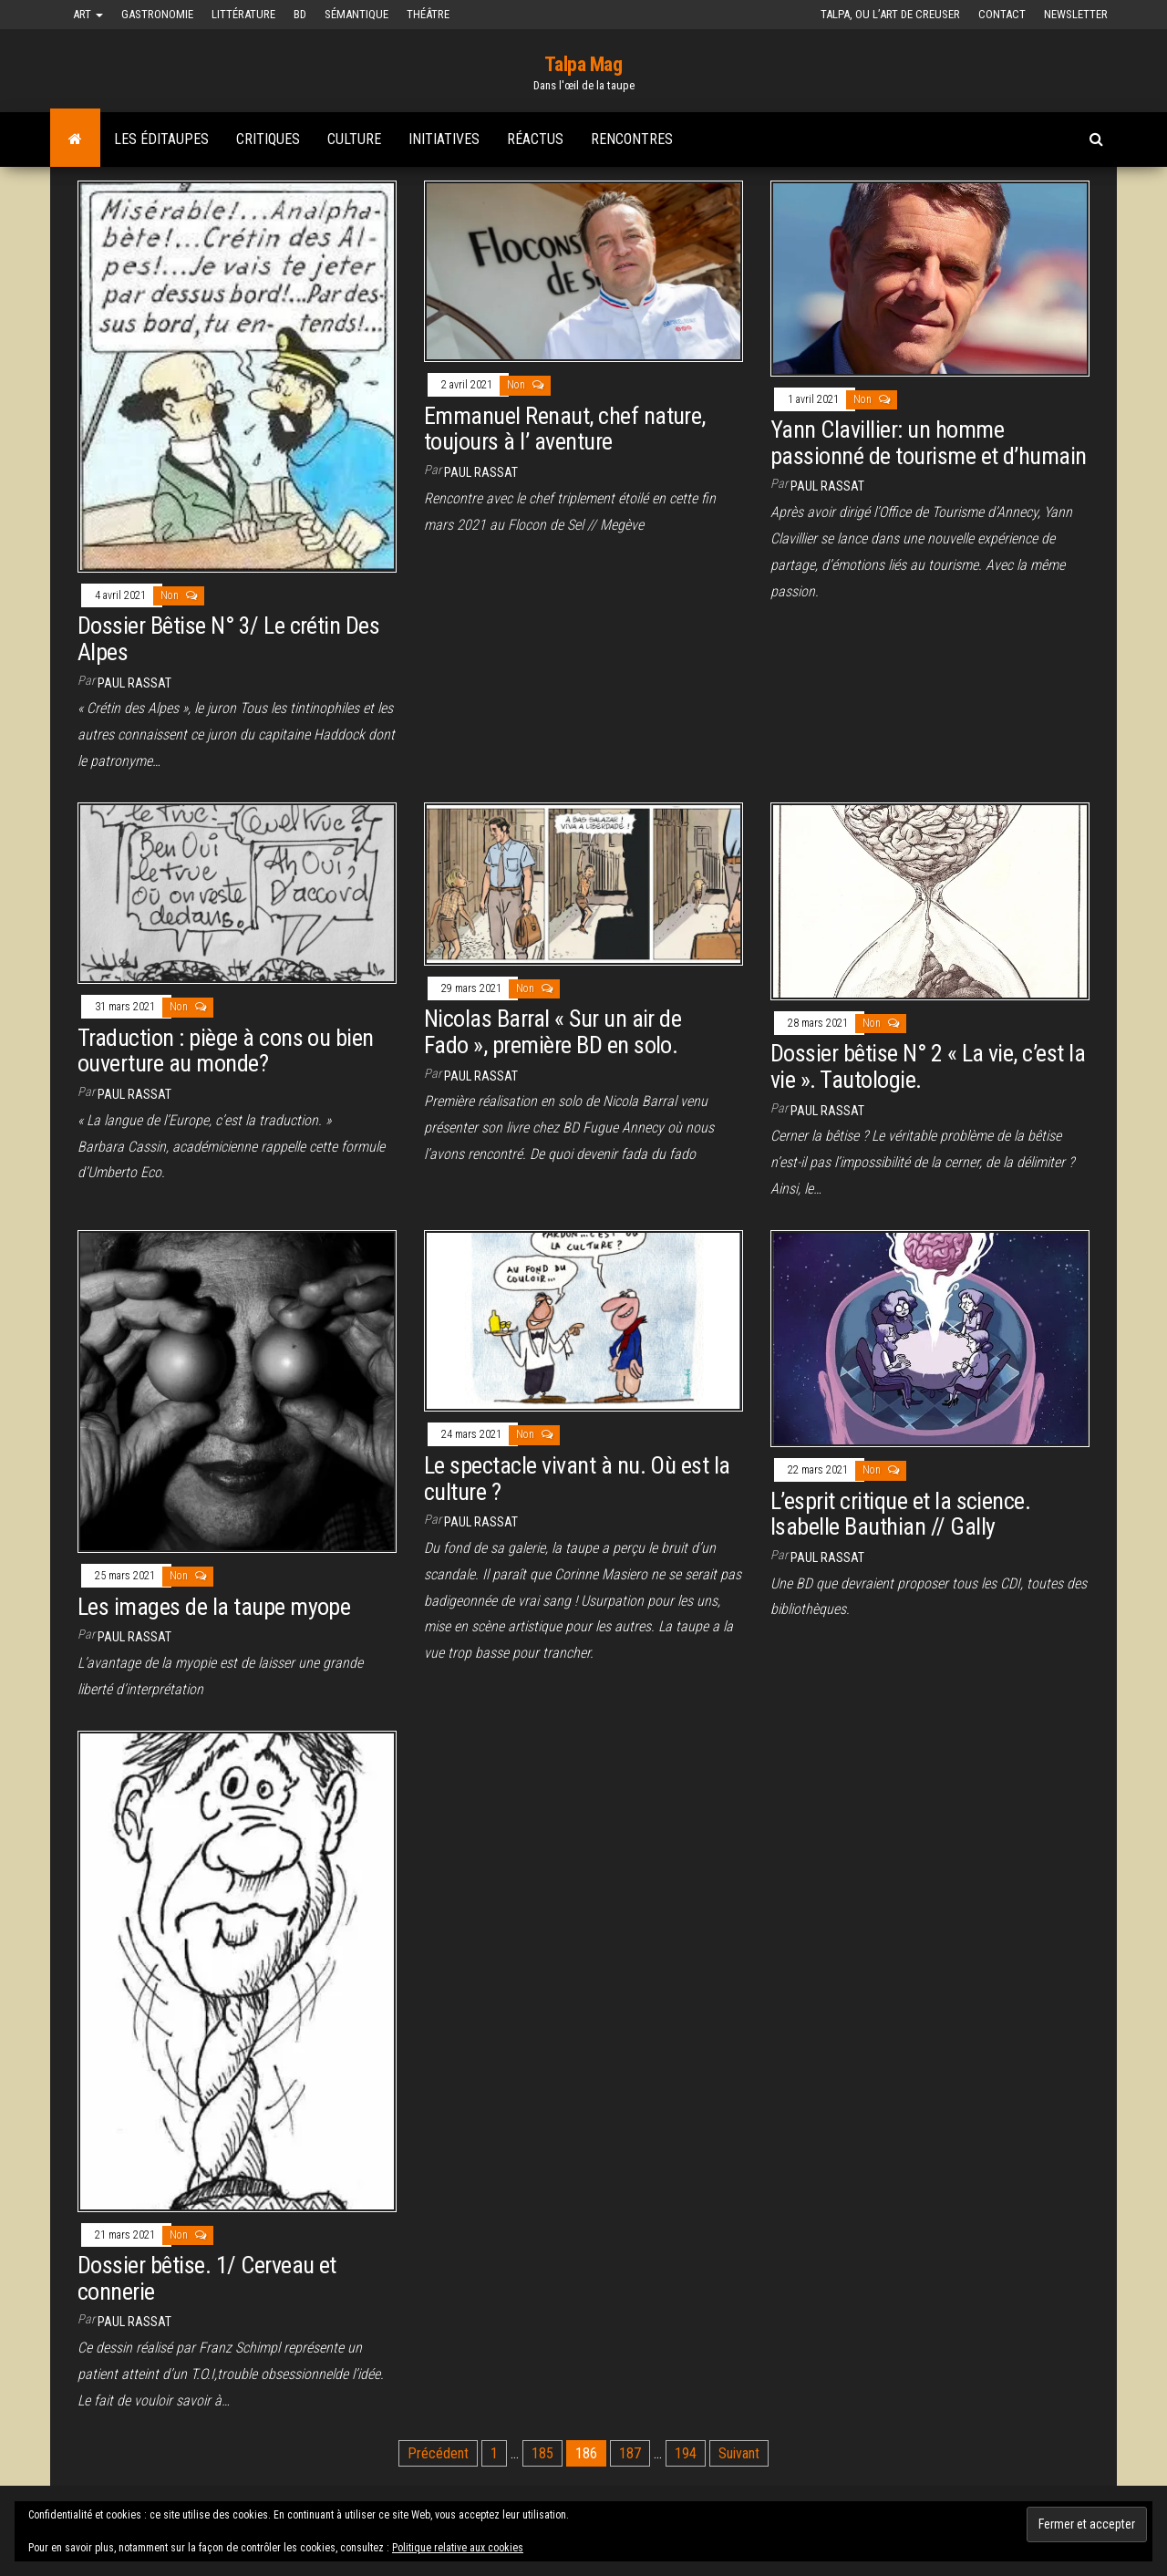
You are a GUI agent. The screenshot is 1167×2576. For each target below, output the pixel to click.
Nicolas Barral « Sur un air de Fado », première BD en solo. (552, 1032)
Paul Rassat (134, 683)
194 (686, 2453)
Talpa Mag (583, 64)
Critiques (268, 139)
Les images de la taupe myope (213, 1606)
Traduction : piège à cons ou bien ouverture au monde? (225, 1051)
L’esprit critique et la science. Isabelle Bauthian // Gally (900, 1514)
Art (88, 14)
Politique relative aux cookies (457, 2547)
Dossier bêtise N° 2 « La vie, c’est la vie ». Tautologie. (927, 1066)
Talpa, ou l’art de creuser (890, 14)
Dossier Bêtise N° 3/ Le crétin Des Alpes (228, 639)
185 (542, 2453)
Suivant (738, 2453)
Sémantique (356, 14)
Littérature (243, 14)
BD (300, 14)
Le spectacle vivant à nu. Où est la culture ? (577, 1478)
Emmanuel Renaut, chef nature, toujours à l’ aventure (565, 429)
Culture (354, 139)
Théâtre (428, 14)
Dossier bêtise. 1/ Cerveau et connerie (206, 2278)
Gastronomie (157, 14)
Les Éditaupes (161, 139)
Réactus (535, 139)
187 (630, 2453)
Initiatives (444, 139)
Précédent (438, 2453)
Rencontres (632, 139)
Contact (1002, 14)
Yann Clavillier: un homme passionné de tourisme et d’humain (928, 443)
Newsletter (1076, 14)
